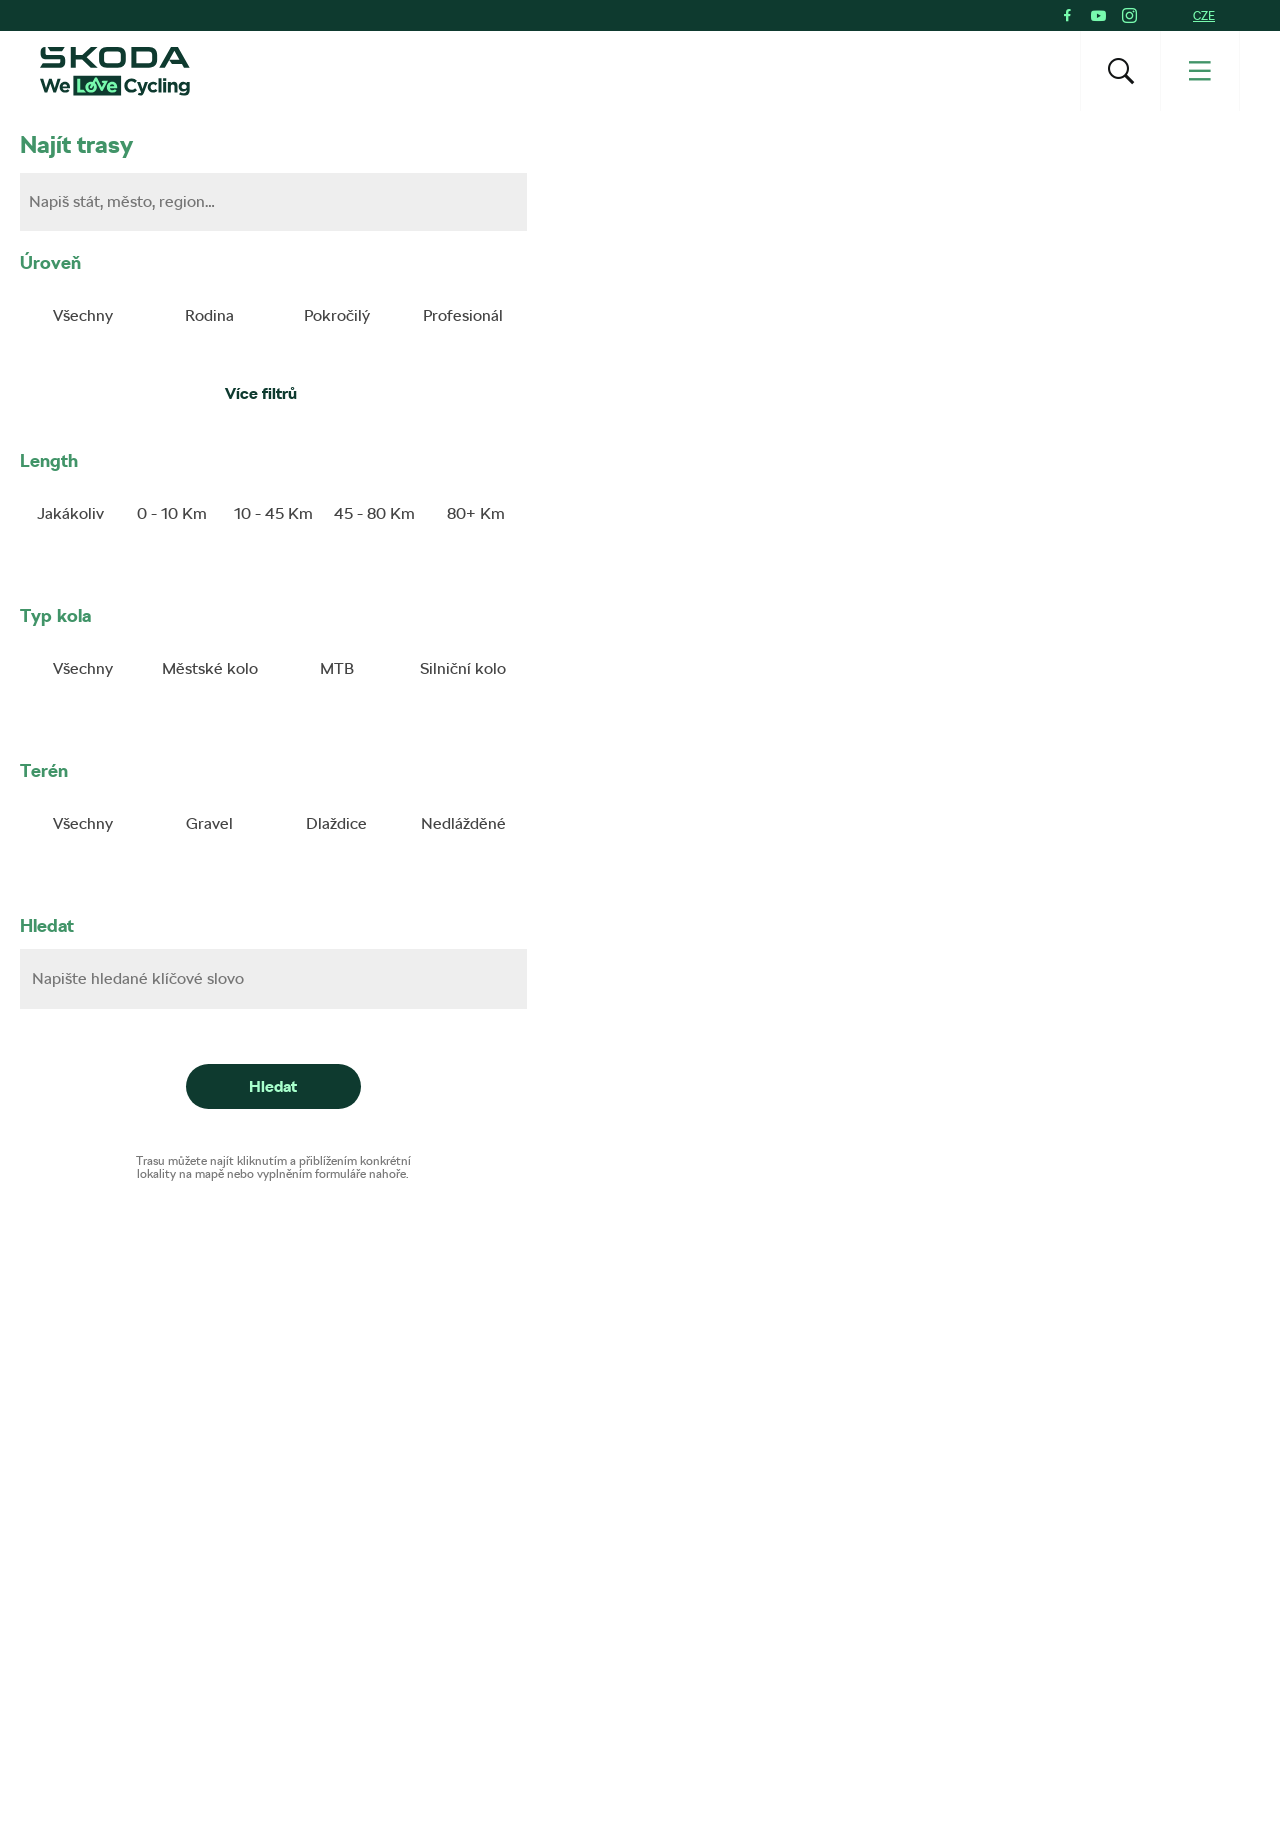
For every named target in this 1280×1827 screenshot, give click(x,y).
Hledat (47, 925)
